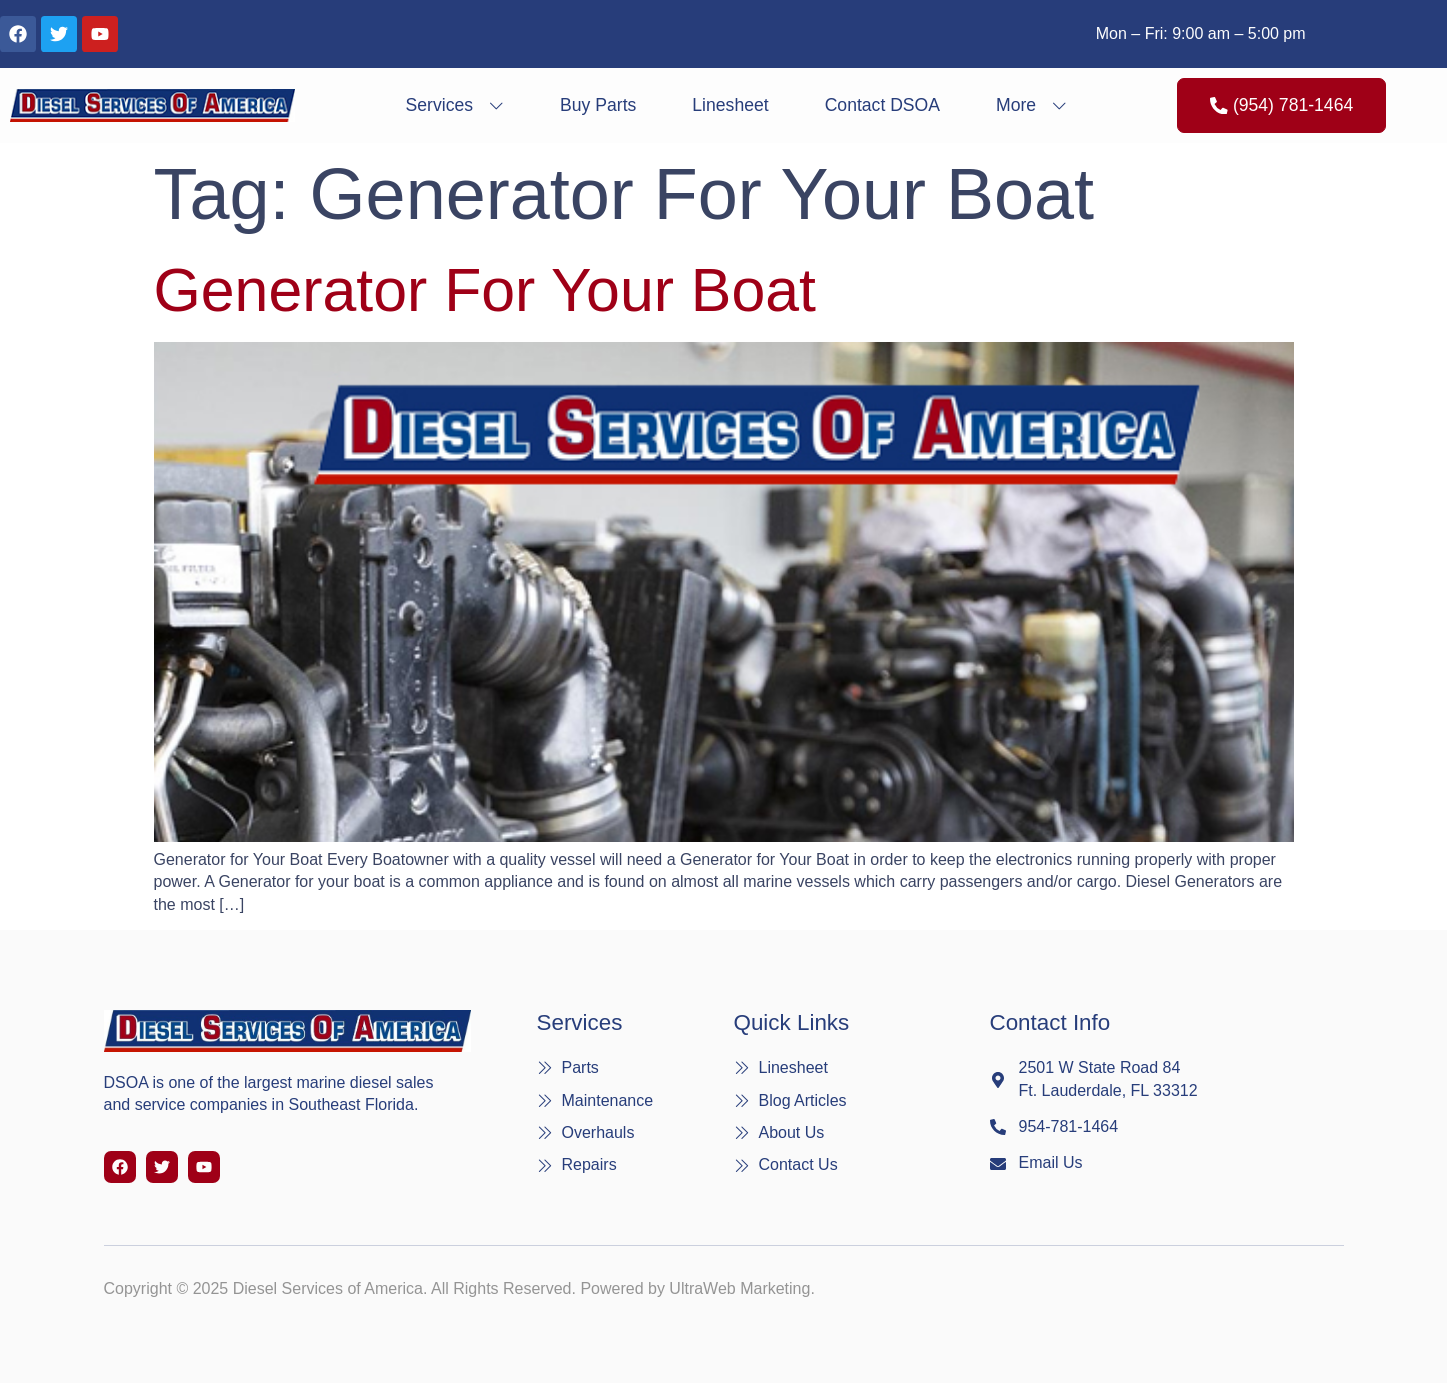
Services (455, 105)
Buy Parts (598, 105)
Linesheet (730, 105)
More (1031, 105)
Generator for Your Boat (485, 290)
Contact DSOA (882, 105)
